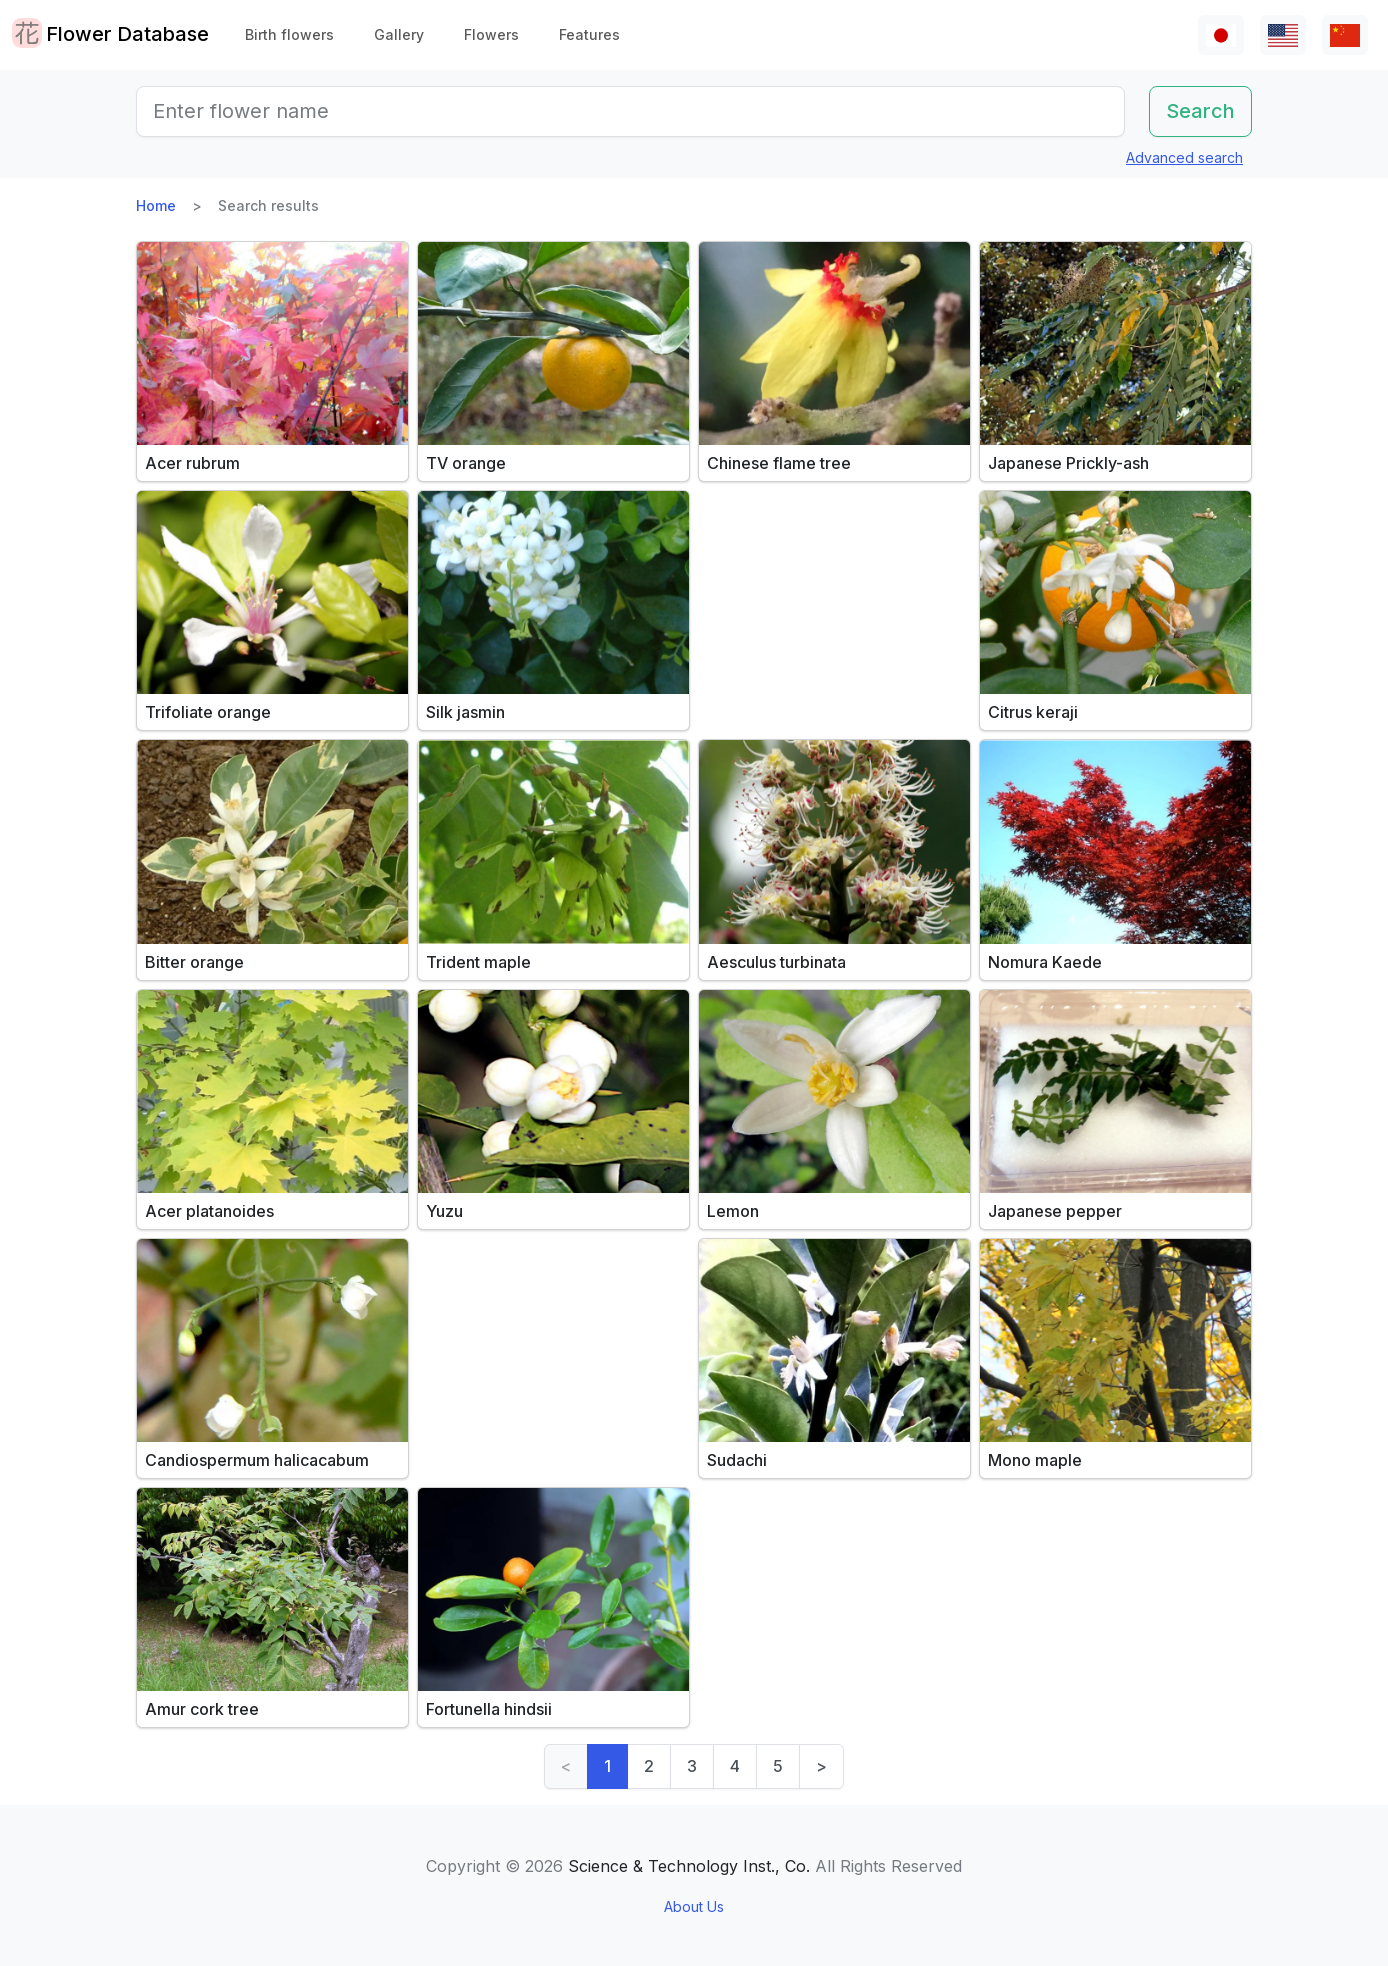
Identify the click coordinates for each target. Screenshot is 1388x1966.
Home (156, 205)
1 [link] (607, 1766)
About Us (694, 1906)
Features (589, 34)
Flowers (491, 34)
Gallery (399, 34)
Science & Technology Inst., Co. (689, 1866)
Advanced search (1184, 157)
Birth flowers (289, 34)
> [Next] (821, 1766)
